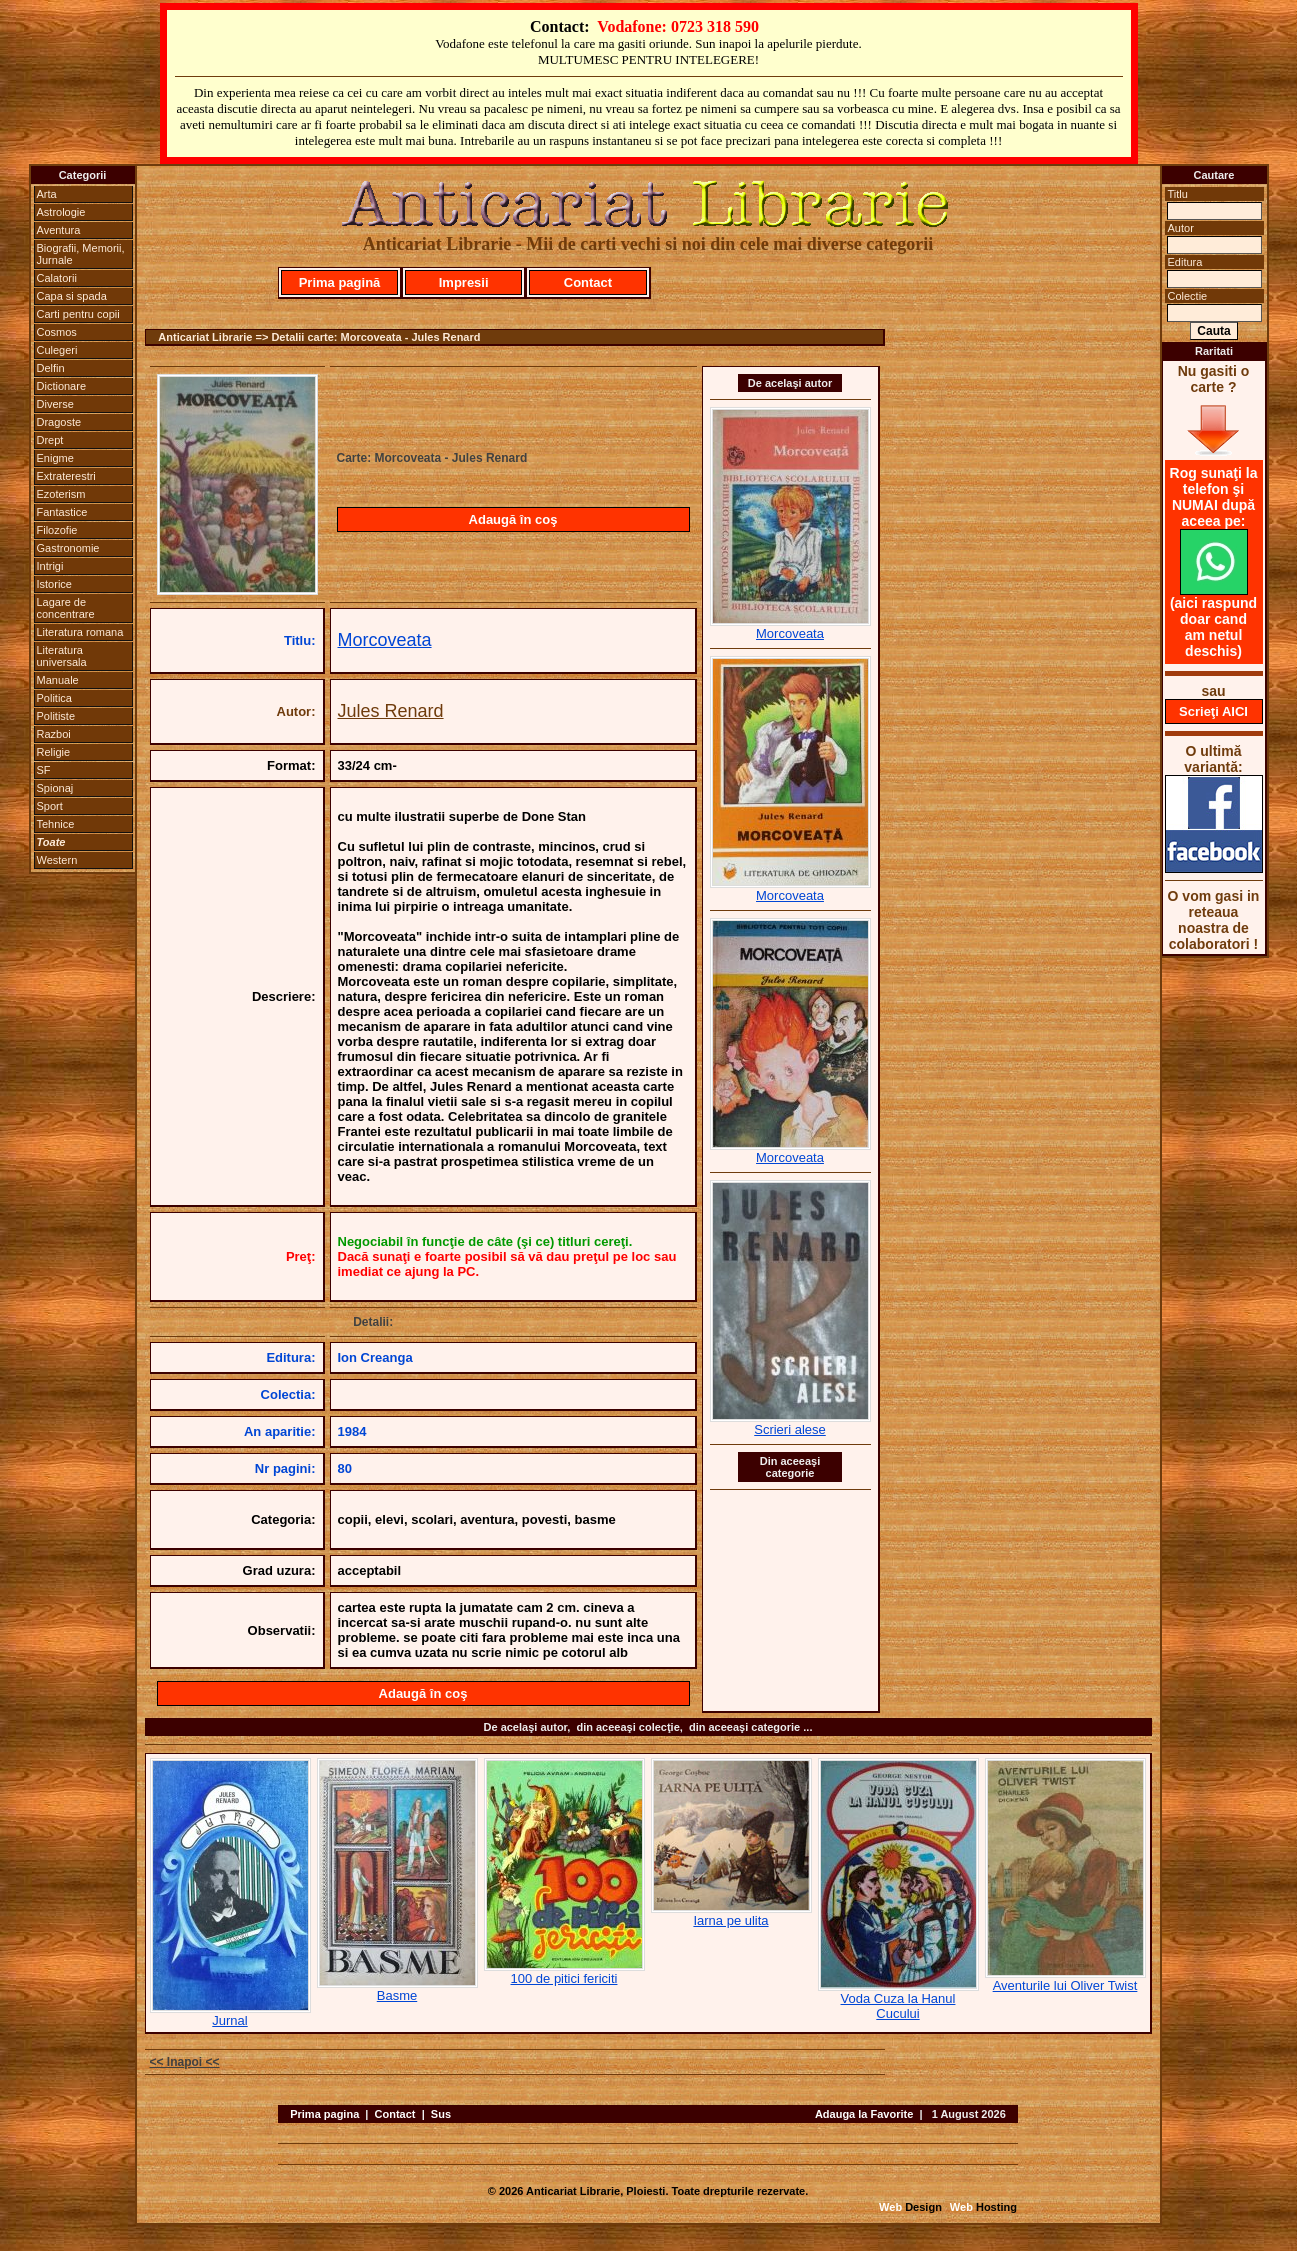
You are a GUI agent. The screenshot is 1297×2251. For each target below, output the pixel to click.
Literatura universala (62, 656)
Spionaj (55, 788)
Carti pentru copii (78, 314)
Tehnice (56, 824)
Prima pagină (340, 282)
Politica (54, 698)
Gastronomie (68, 548)
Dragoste (59, 422)
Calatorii (57, 278)
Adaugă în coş (513, 519)
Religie (54, 752)
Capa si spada (72, 296)
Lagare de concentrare (66, 608)
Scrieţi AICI (1213, 711)
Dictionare (62, 386)
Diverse (55, 404)
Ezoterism (61, 494)
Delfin (51, 368)
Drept (50, 440)
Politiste (56, 716)
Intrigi (50, 566)
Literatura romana (80, 632)
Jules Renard (391, 711)
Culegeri (57, 350)
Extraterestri (66, 476)
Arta (47, 194)
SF (44, 770)
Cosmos (57, 332)
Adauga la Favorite (864, 2114)
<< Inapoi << (185, 2062)
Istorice (54, 584)
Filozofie (57, 530)
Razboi (54, 734)
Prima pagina (324, 2114)
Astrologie (61, 212)
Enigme (55, 458)
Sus (441, 2114)
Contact (588, 282)
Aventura (59, 230)
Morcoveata (385, 640)
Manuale (58, 680)
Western (57, 860)
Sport (50, 806)
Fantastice (62, 512)
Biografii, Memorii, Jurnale (81, 254)
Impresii (464, 282)
